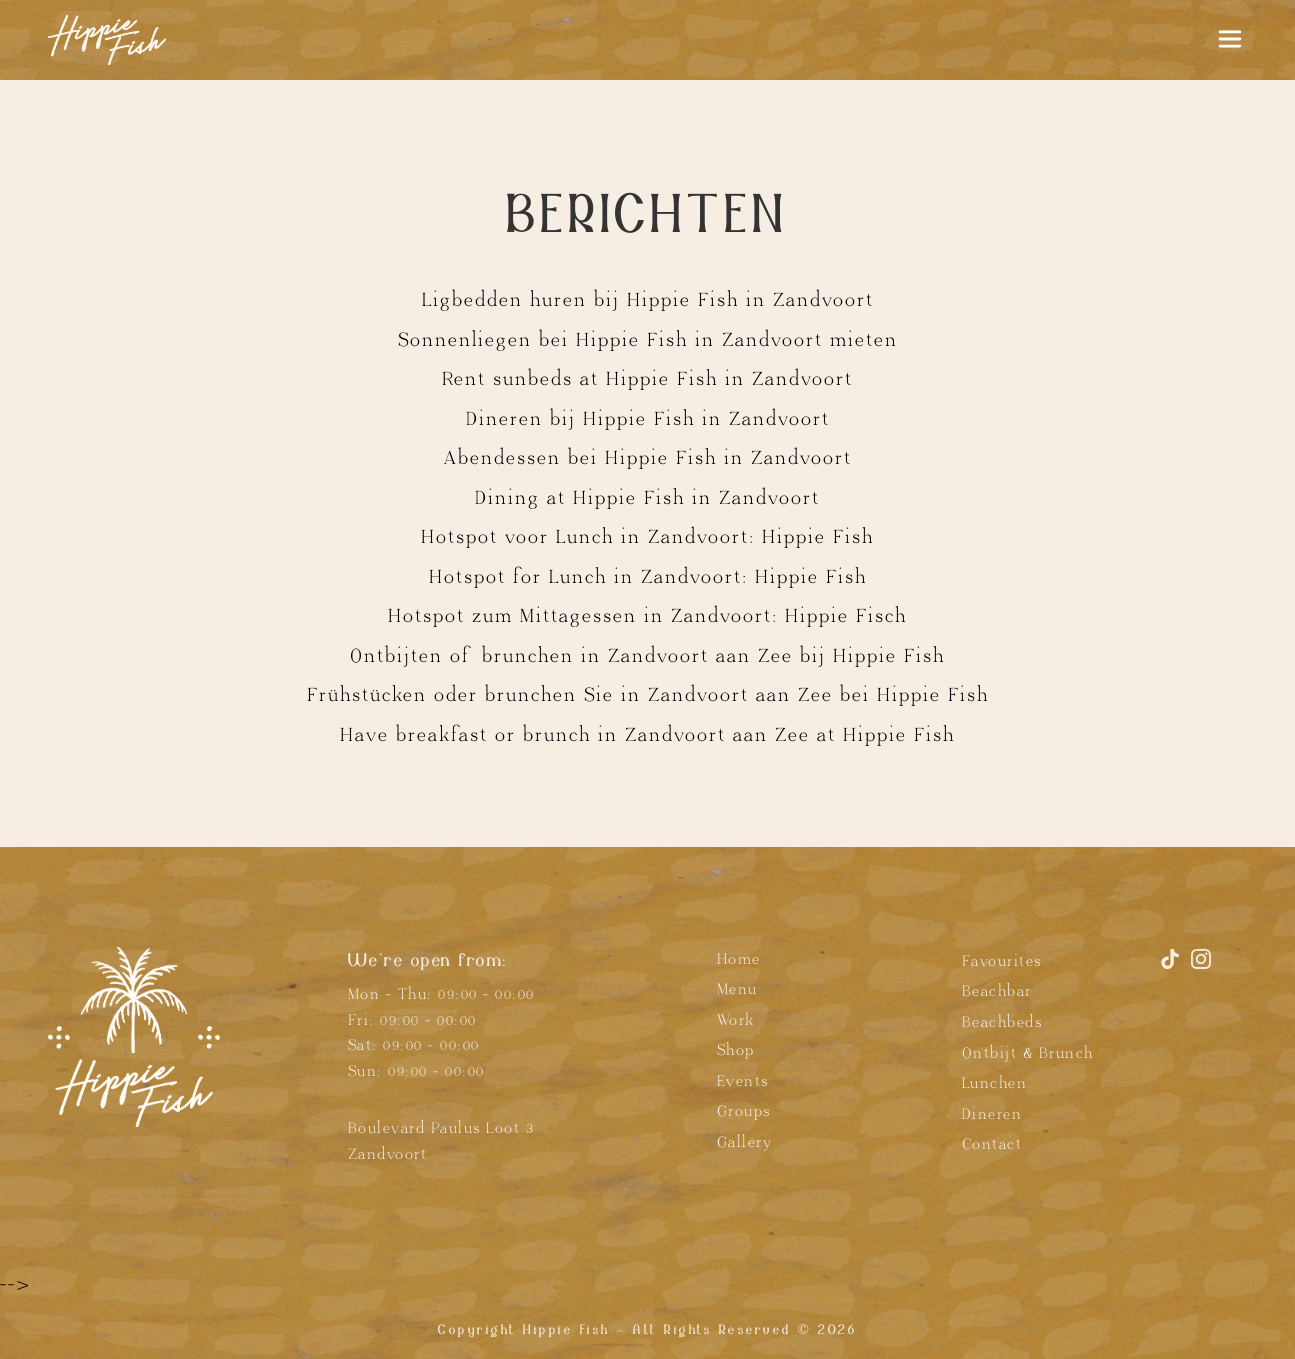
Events (743, 1081)
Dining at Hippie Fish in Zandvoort (647, 498)
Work (736, 1020)
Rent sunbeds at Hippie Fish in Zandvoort (647, 379)
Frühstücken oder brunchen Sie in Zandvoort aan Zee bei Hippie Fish (648, 695)
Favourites (1002, 961)
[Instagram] (1201, 967)
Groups (744, 1111)
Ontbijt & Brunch (1028, 1053)
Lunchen (995, 1083)
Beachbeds (1002, 1022)
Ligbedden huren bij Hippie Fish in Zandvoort (648, 300)
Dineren (992, 1114)
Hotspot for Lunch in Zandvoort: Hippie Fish (648, 577)
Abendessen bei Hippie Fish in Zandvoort (648, 458)
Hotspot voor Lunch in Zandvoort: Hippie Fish (647, 537)
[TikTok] (1173, 967)
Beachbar (997, 991)
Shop (736, 1050)
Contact (992, 1144)
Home (739, 959)
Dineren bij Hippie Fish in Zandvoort (648, 419)
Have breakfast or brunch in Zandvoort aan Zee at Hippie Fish (647, 735)
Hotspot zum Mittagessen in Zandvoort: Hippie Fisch (647, 616)
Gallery (745, 1142)
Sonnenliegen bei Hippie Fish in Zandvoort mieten (648, 340)
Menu (737, 989)
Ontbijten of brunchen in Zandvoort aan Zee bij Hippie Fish (647, 656)
